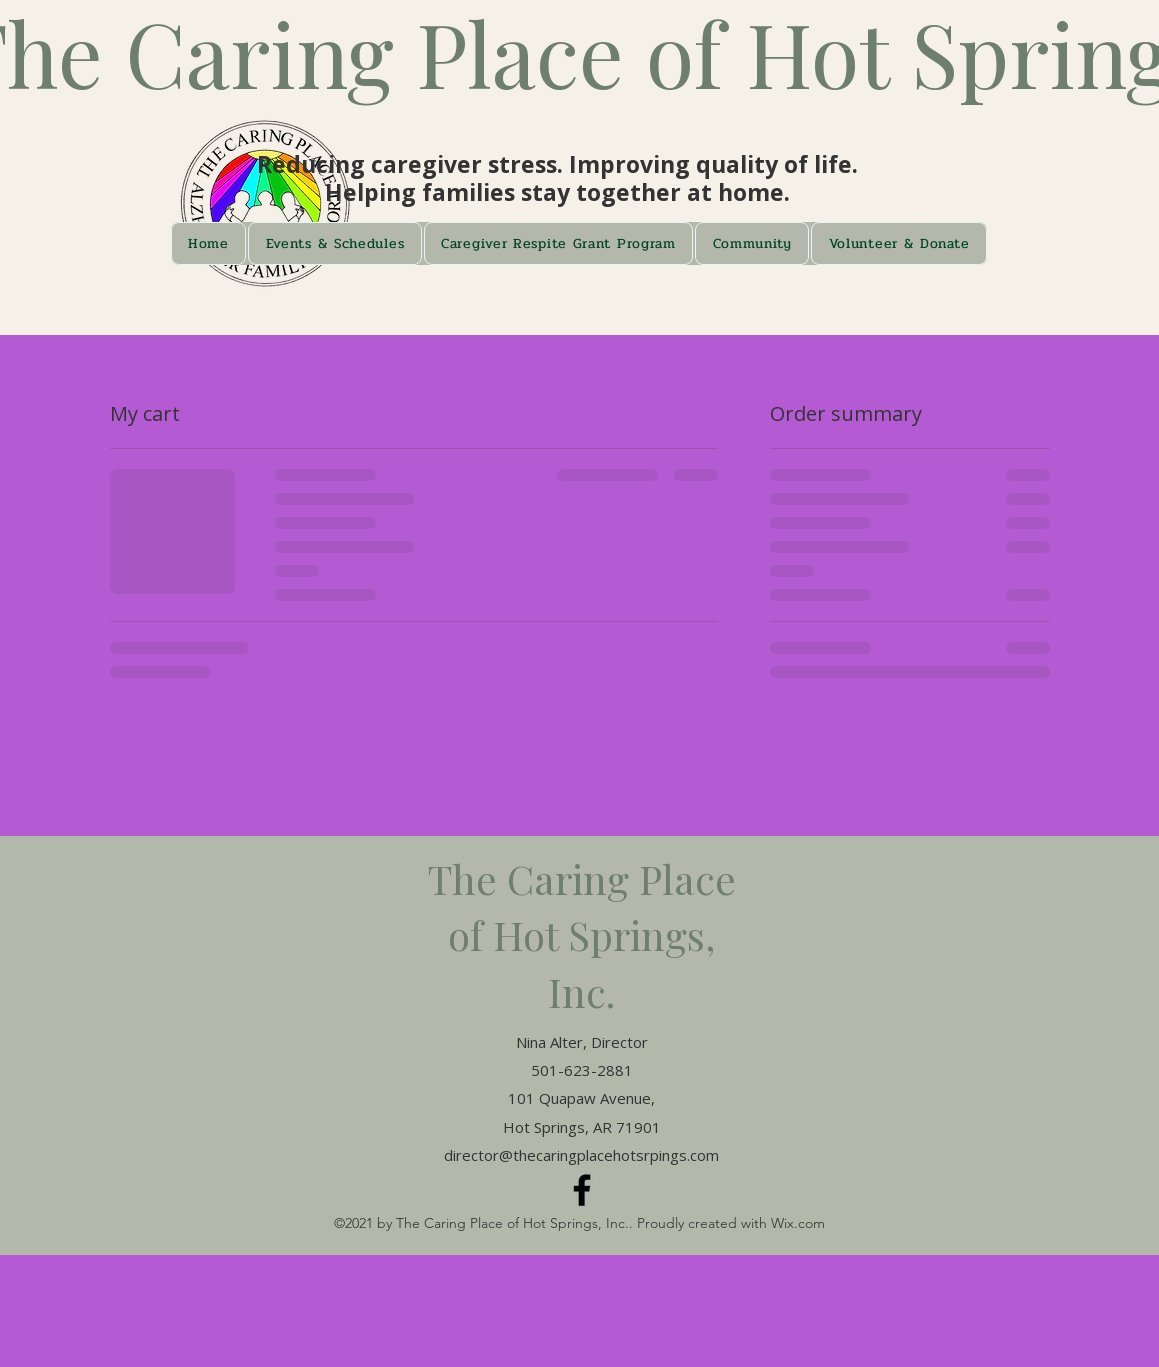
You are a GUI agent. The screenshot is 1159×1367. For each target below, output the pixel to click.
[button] (334, 243)
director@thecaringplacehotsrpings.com (581, 1155)
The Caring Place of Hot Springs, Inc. (582, 935)
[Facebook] (582, 1190)
